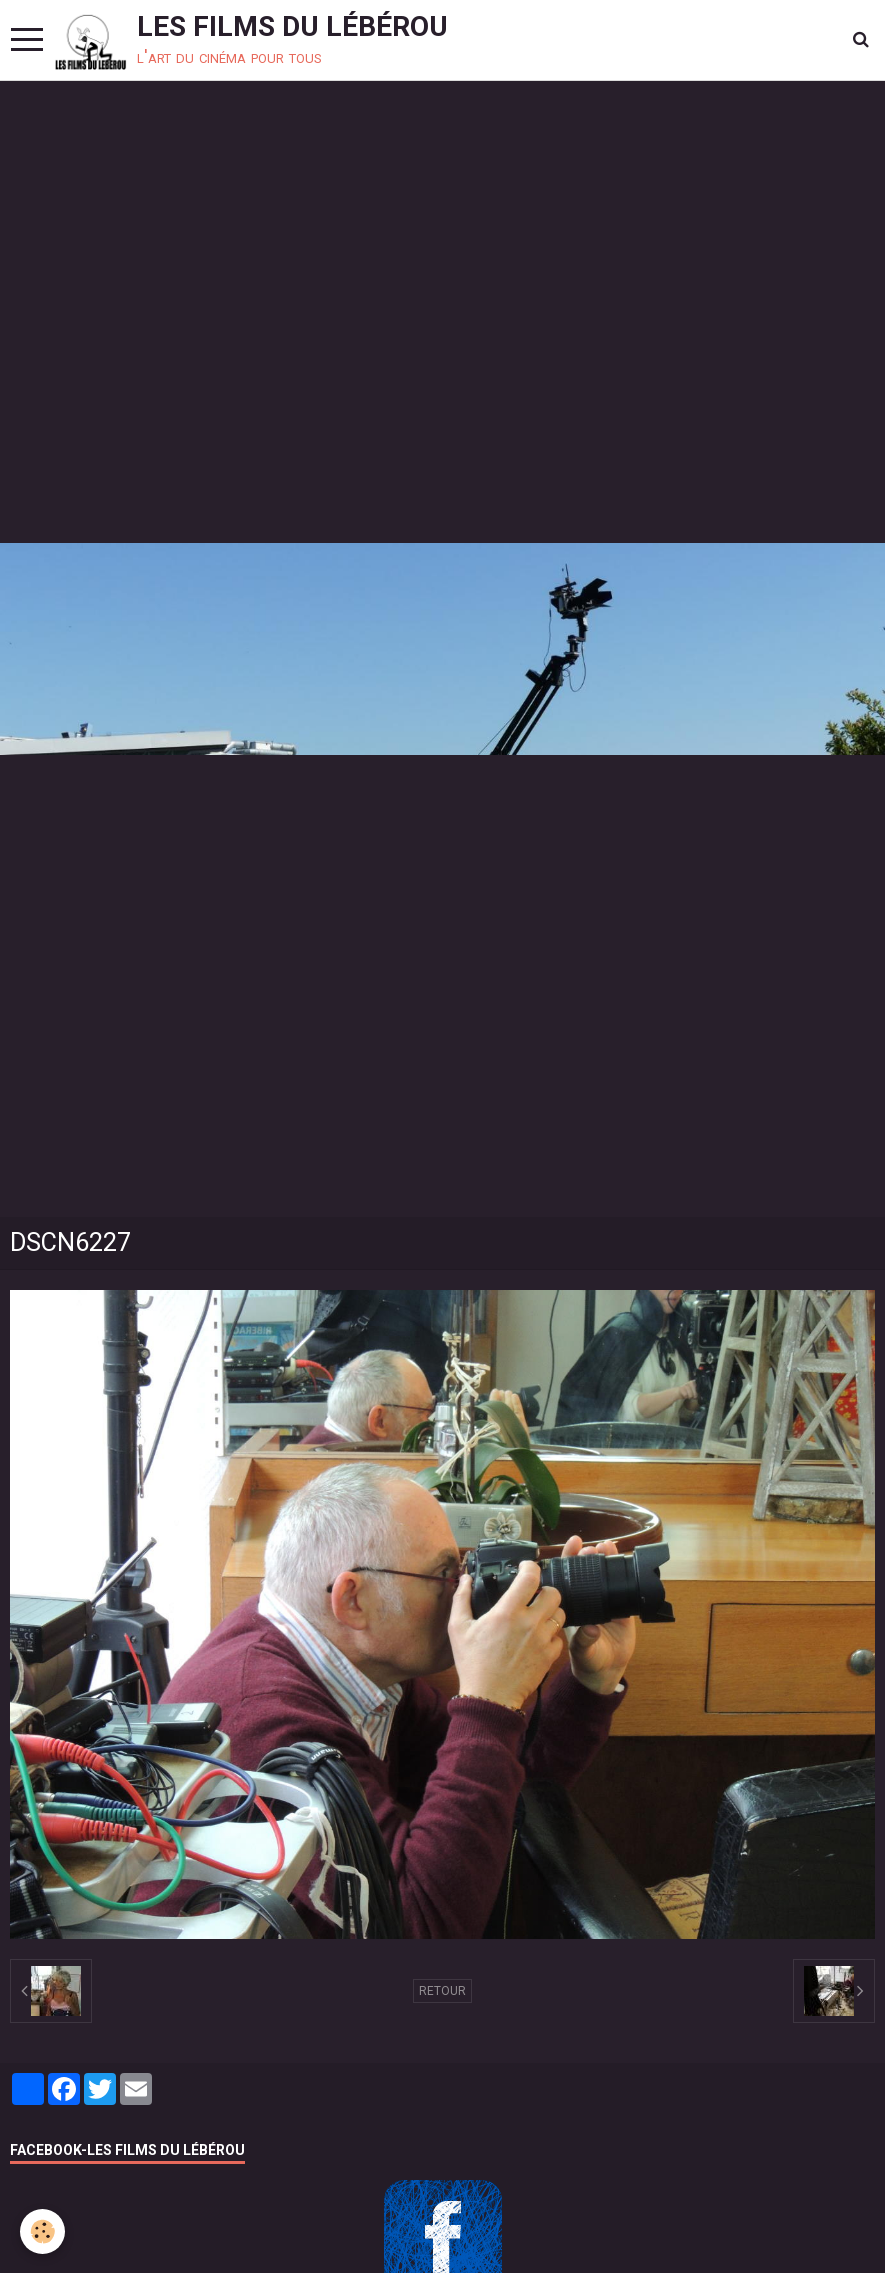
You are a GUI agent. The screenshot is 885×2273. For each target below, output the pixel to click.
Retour (442, 1991)
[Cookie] (42, 2231)
